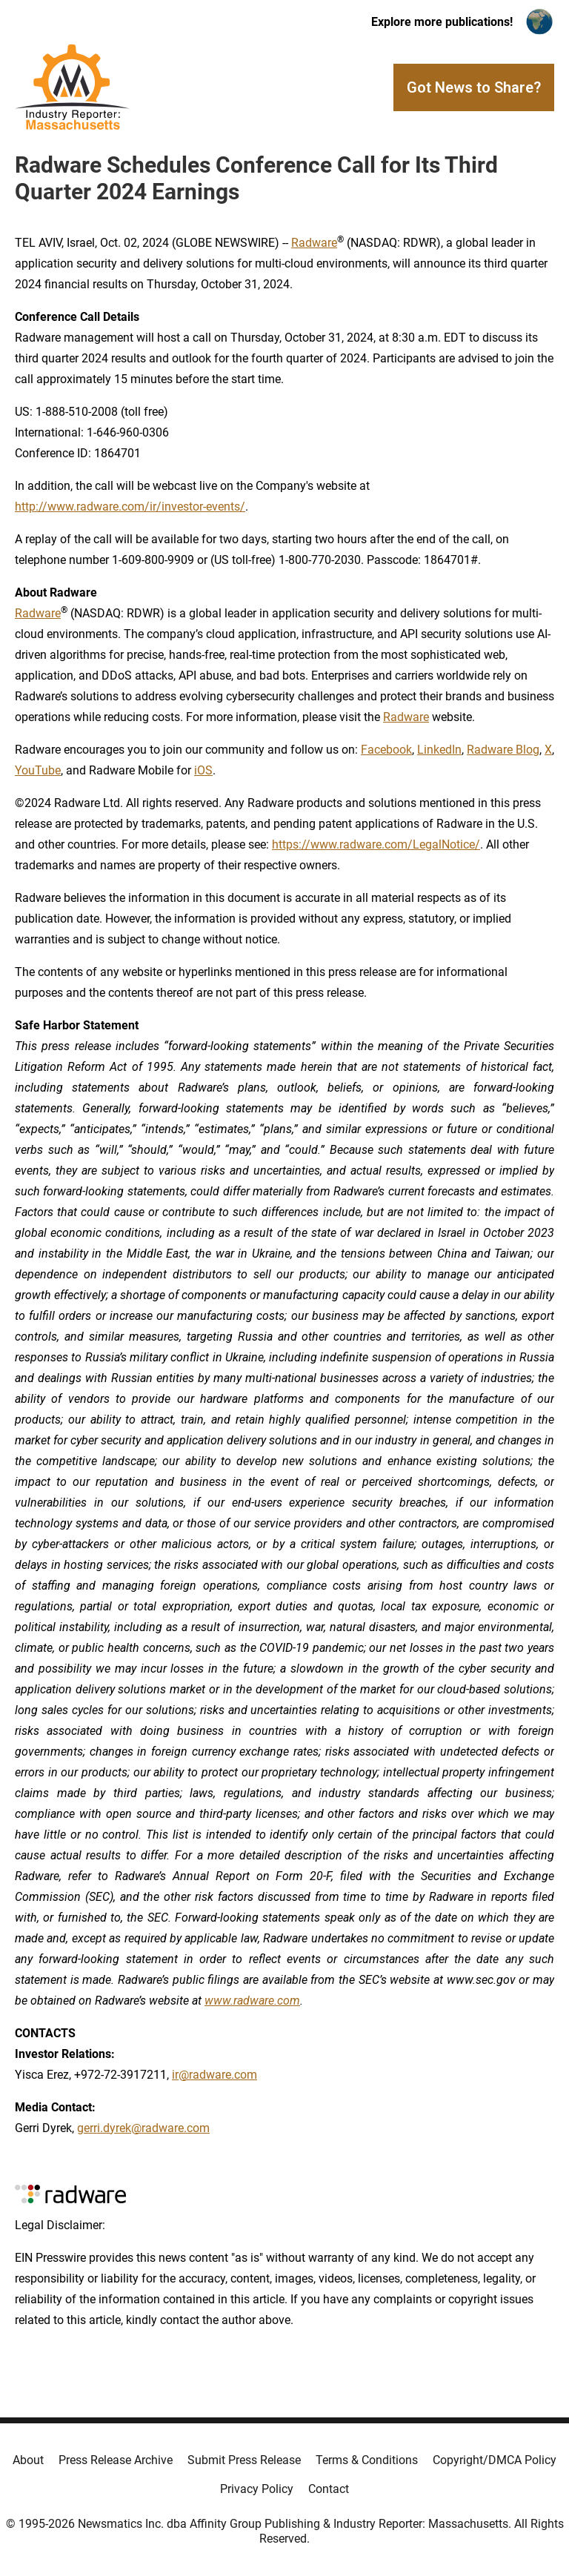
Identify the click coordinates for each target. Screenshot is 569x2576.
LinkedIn (439, 750)
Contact (328, 2489)
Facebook (386, 750)
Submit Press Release (244, 2460)
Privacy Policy (256, 2489)
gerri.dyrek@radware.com (143, 2128)
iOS (203, 770)
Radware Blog (503, 750)
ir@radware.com (214, 2075)
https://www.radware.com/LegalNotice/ (376, 844)
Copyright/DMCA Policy (494, 2460)
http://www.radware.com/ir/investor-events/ (130, 506)
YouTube (38, 770)
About (28, 2460)
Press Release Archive (116, 2460)
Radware (38, 613)
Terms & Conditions (367, 2460)
